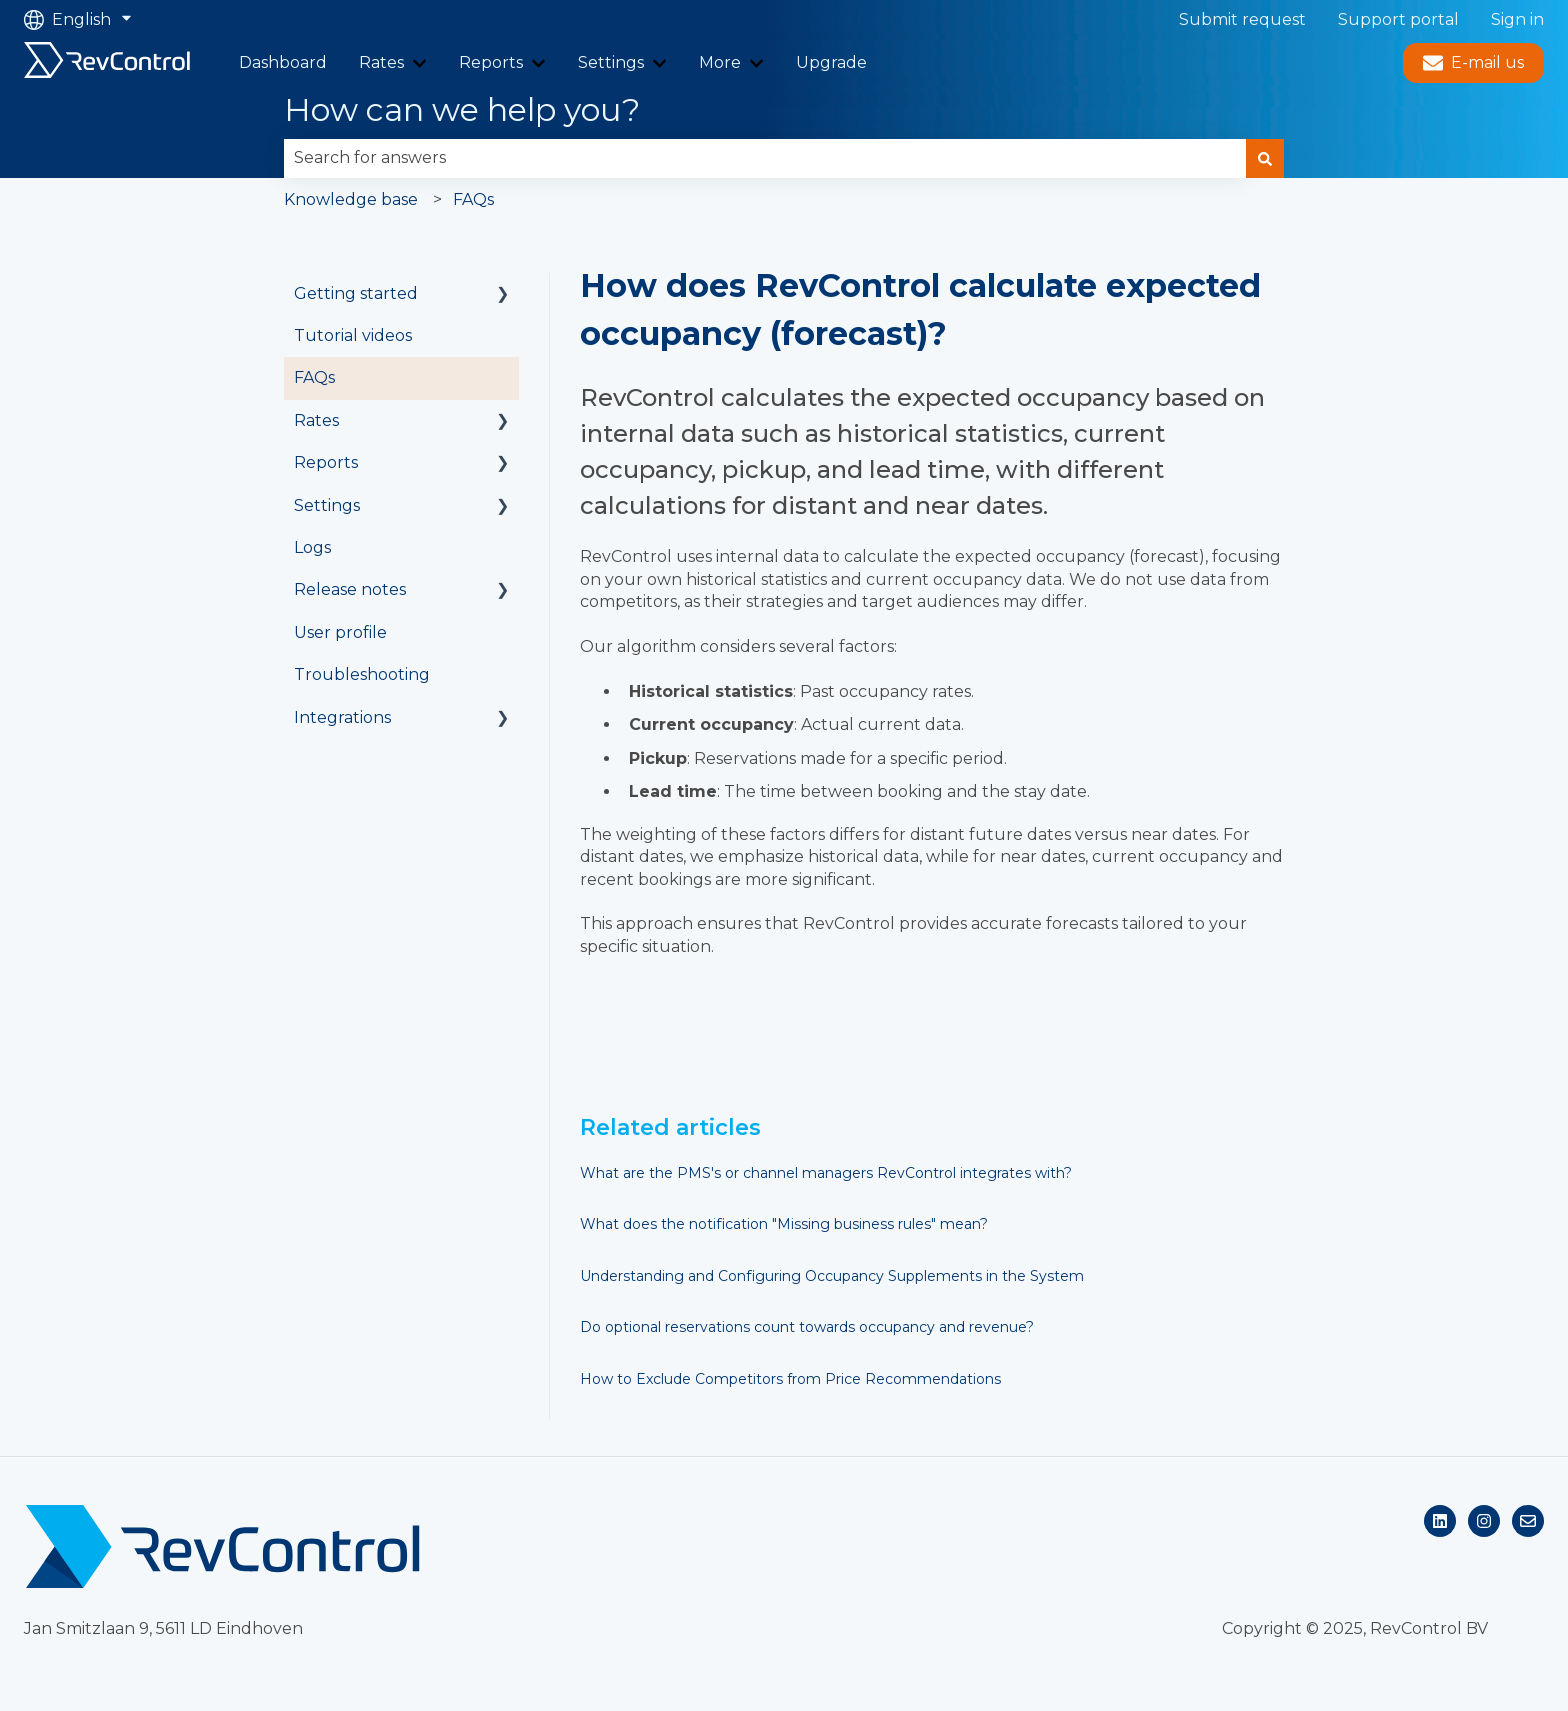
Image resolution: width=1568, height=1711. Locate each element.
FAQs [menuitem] (314, 377)
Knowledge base (351, 199)
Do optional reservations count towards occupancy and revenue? (807, 1327)
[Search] (1265, 158)
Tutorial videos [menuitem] (353, 335)
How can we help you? (462, 109)
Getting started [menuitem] (356, 293)
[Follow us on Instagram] (1484, 1521)
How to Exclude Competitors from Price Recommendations (790, 1379)
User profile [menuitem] (340, 632)
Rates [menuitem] (316, 420)
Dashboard (283, 62)
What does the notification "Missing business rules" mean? (784, 1224)
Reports (491, 62)
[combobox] (765, 158)
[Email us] (1528, 1521)
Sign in (1517, 19)
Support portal (1398, 19)
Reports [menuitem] (326, 462)
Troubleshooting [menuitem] (362, 674)
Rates (381, 62)
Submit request (1242, 19)
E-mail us (1473, 63)
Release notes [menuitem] (350, 589)
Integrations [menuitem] (342, 717)
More (720, 62)
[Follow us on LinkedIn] (1440, 1521)
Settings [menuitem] (327, 505)
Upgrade (831, 62)
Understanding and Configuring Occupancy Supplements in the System (832, 1276)
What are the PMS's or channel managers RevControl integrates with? (826, 1173)
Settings (611, 62)
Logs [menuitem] (312, 547)
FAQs (473, 199)
